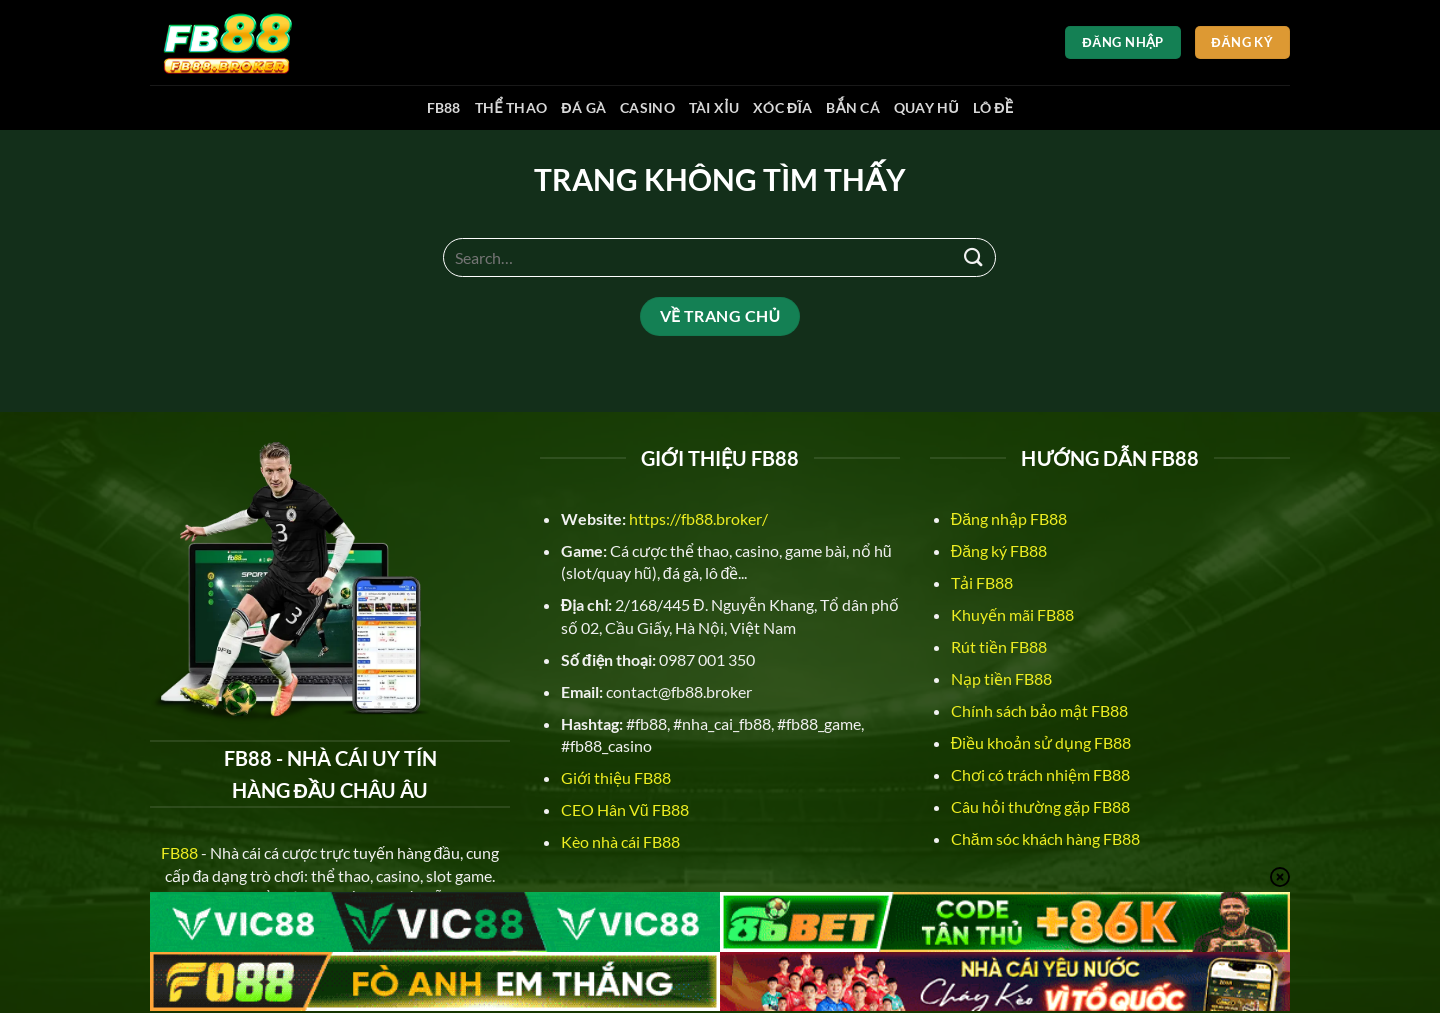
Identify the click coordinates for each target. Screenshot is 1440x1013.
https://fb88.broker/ (698, 518)
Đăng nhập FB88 (1009, 518)
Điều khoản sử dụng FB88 (1041, 742)
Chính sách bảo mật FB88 (1039, 710)
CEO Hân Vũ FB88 (625, 809)
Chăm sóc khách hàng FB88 (1045, 838)
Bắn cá (852, 107)
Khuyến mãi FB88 (1012, 614)
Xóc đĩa (782, 107)
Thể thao (511, 107)
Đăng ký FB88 (999, 550)
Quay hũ (926, 107)
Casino (647, 107)
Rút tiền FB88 (999, 646)
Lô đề (993, 107)
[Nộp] (973, 257)
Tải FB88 (982, 582)
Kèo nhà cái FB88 (620, 841)
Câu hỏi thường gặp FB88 (1040, 806)
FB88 (444, 107)
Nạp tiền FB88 (1001, 678)
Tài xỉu (714, 107)
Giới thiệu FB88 (616, 777)
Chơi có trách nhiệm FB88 (1040, 774)
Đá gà (583, 107)
